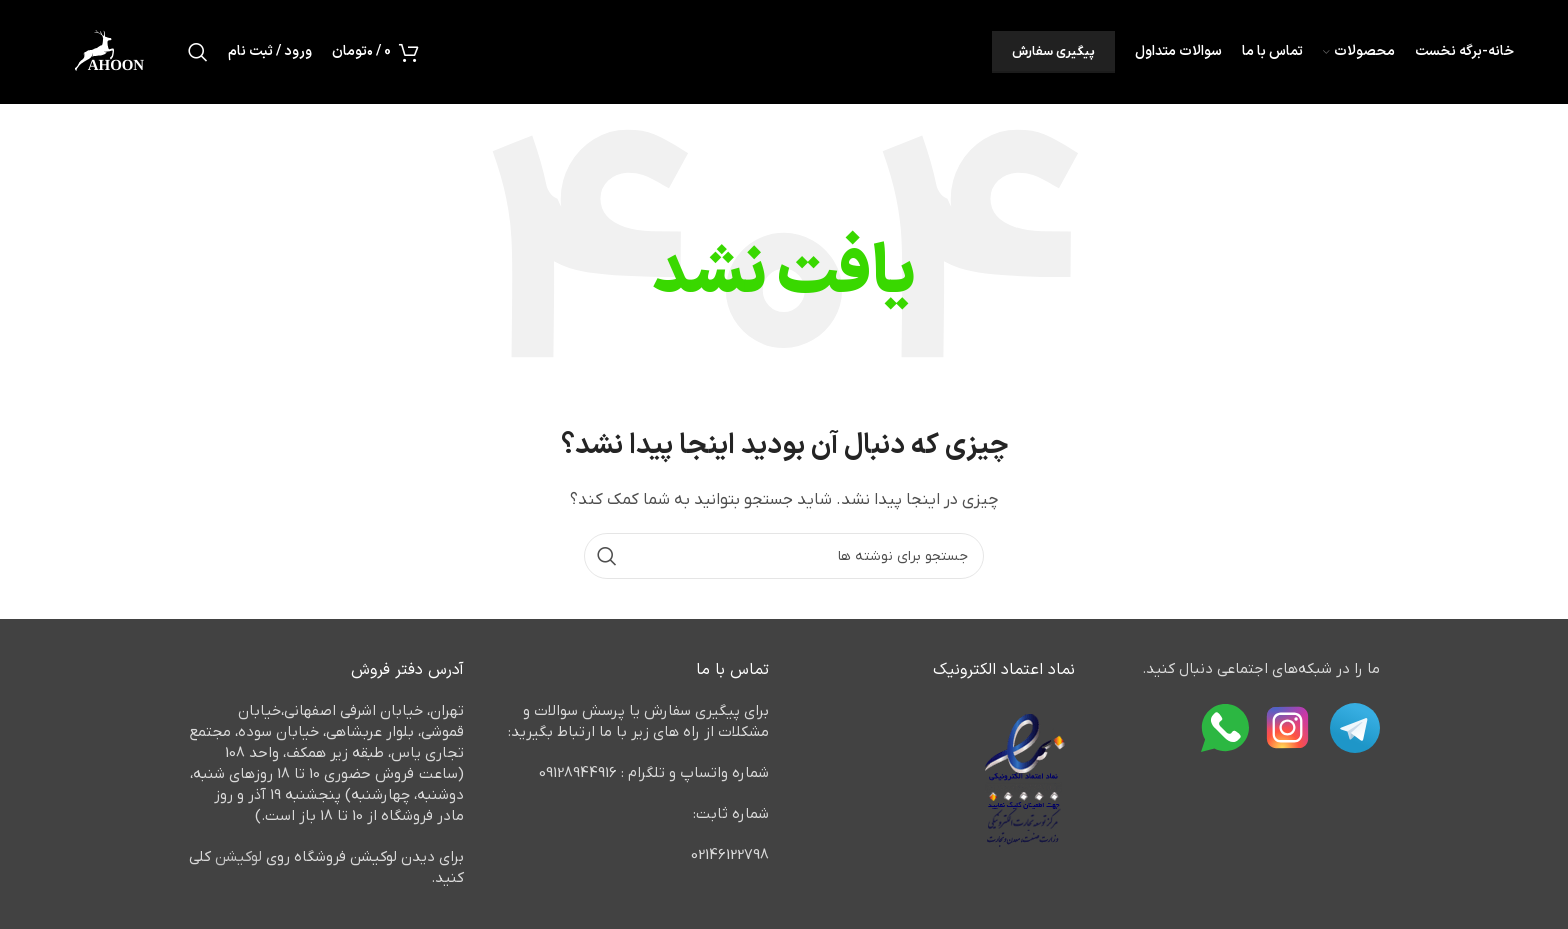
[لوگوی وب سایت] (110, 51)
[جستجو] (198, 52)
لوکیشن (238, 857)
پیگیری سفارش (1053, 51)
